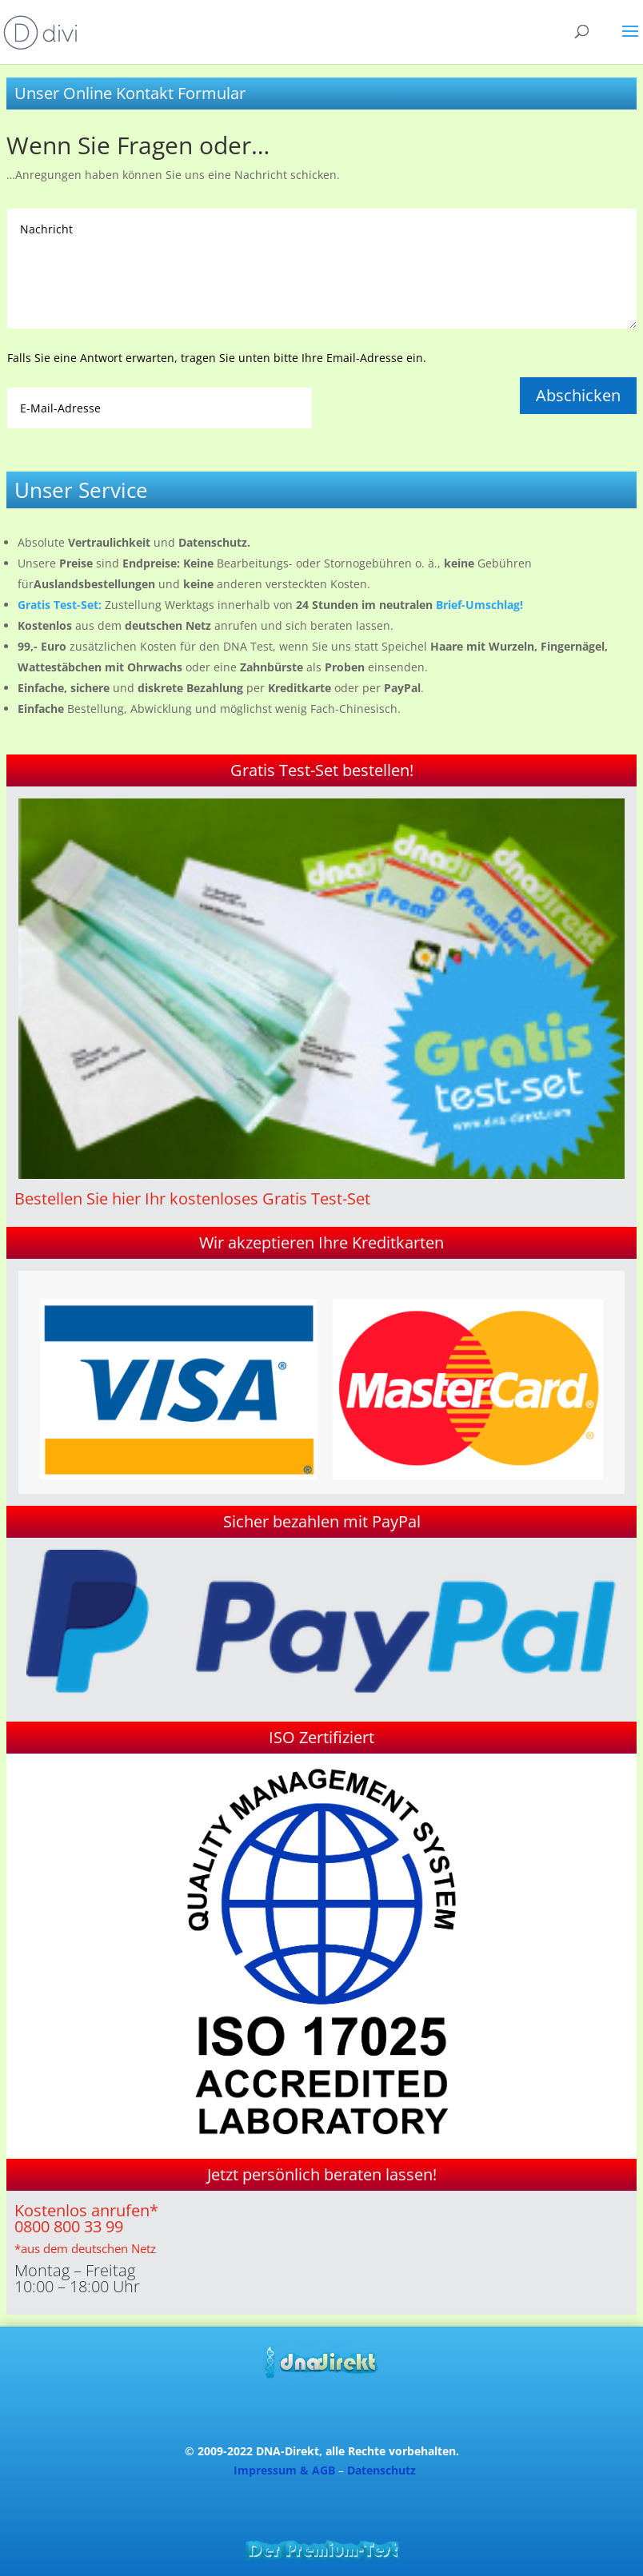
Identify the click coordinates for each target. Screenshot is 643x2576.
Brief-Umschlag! (479, 604)
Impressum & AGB (284, 2470)
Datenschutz (381, 2470)
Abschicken (578, 395)
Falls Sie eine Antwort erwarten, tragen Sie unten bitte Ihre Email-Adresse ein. (216, 357)
